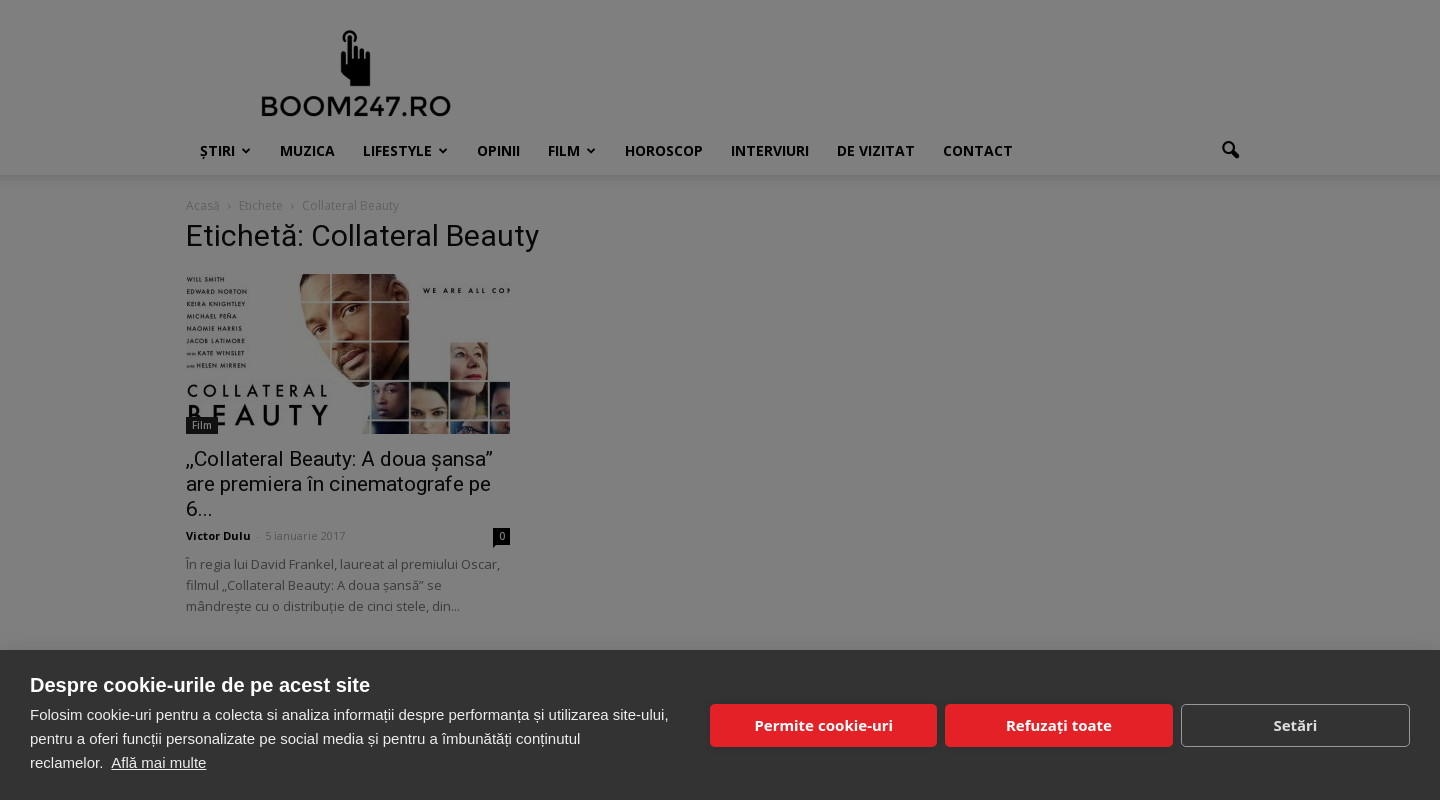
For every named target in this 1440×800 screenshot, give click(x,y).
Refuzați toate (1059, 725)
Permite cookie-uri (823, 725)
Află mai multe (158, 762)
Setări (1295, 725)
